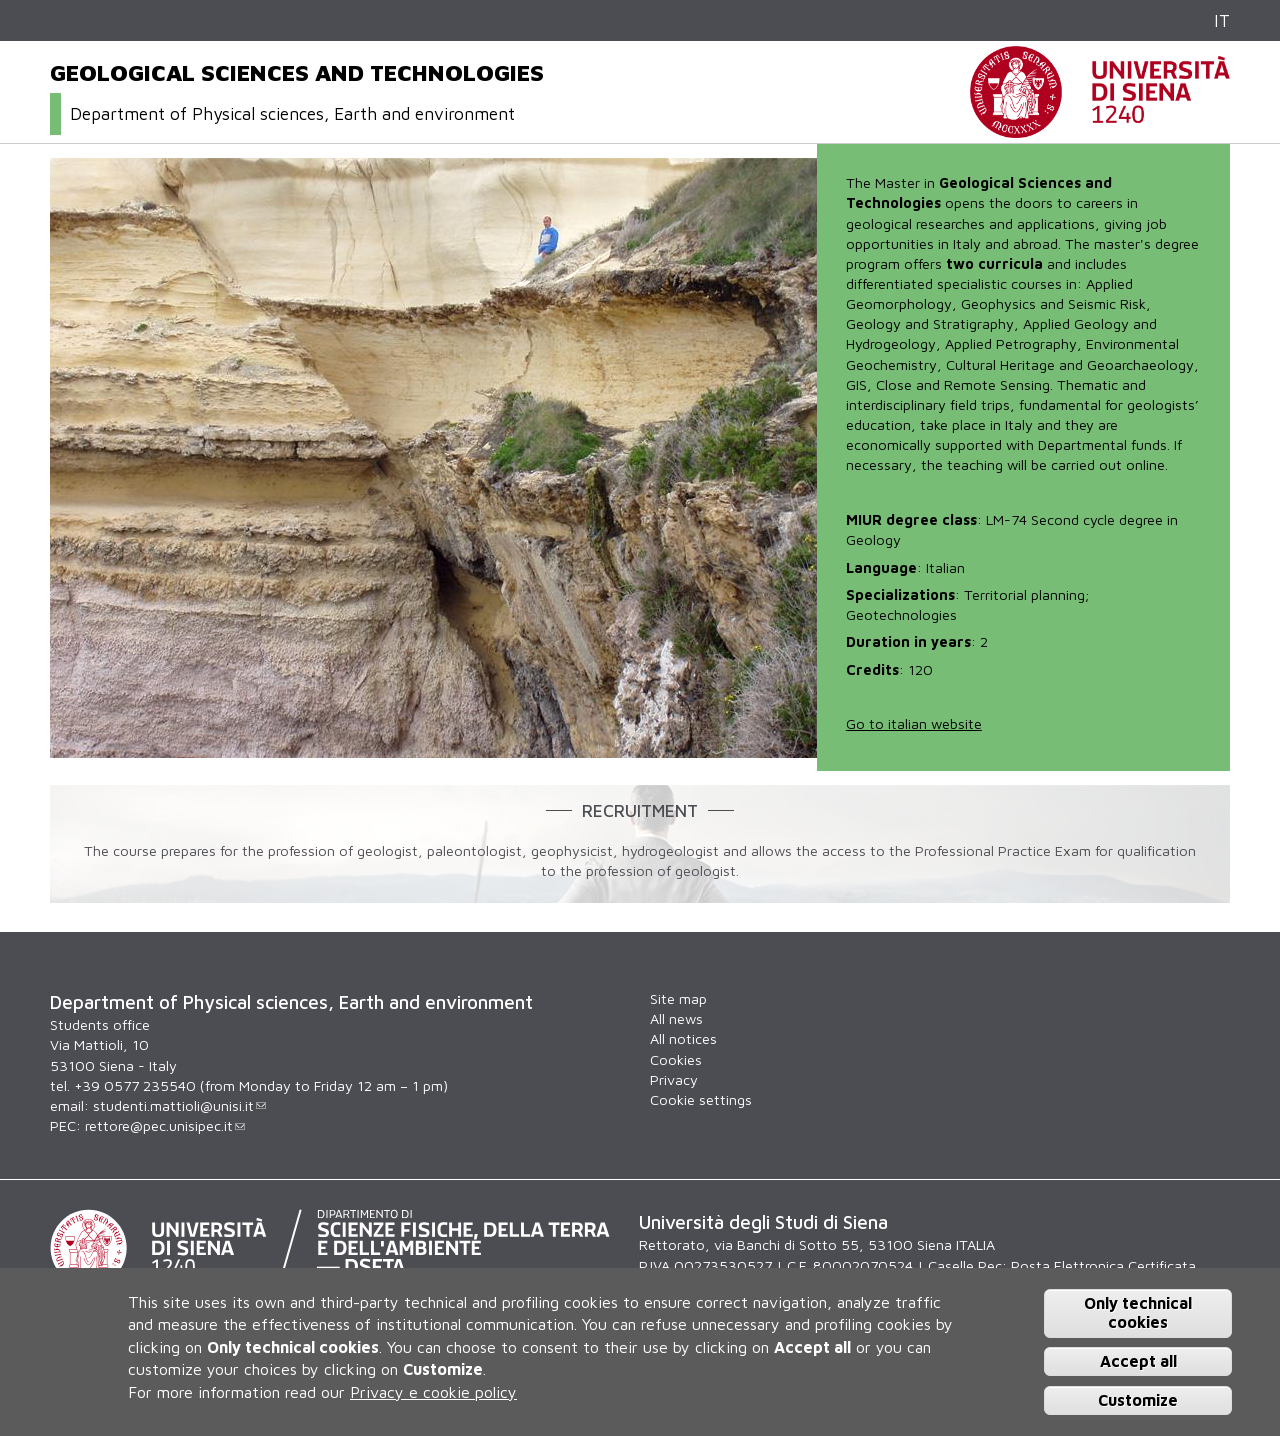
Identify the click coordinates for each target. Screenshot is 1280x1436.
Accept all (1138, 1361)
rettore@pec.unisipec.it (165, 1125)
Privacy (674, 1079)
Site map (678, 998)
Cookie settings (701, 1099)
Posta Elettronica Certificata (1103, 1265)
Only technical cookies (1138, 1312)
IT (1222, 20)
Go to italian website (914, 723)
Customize (1138, 1400)
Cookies (676, 1059)
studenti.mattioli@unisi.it (179, 1105)
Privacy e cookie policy (433, 1392)
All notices (683, 1038)
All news (676, 1018)
